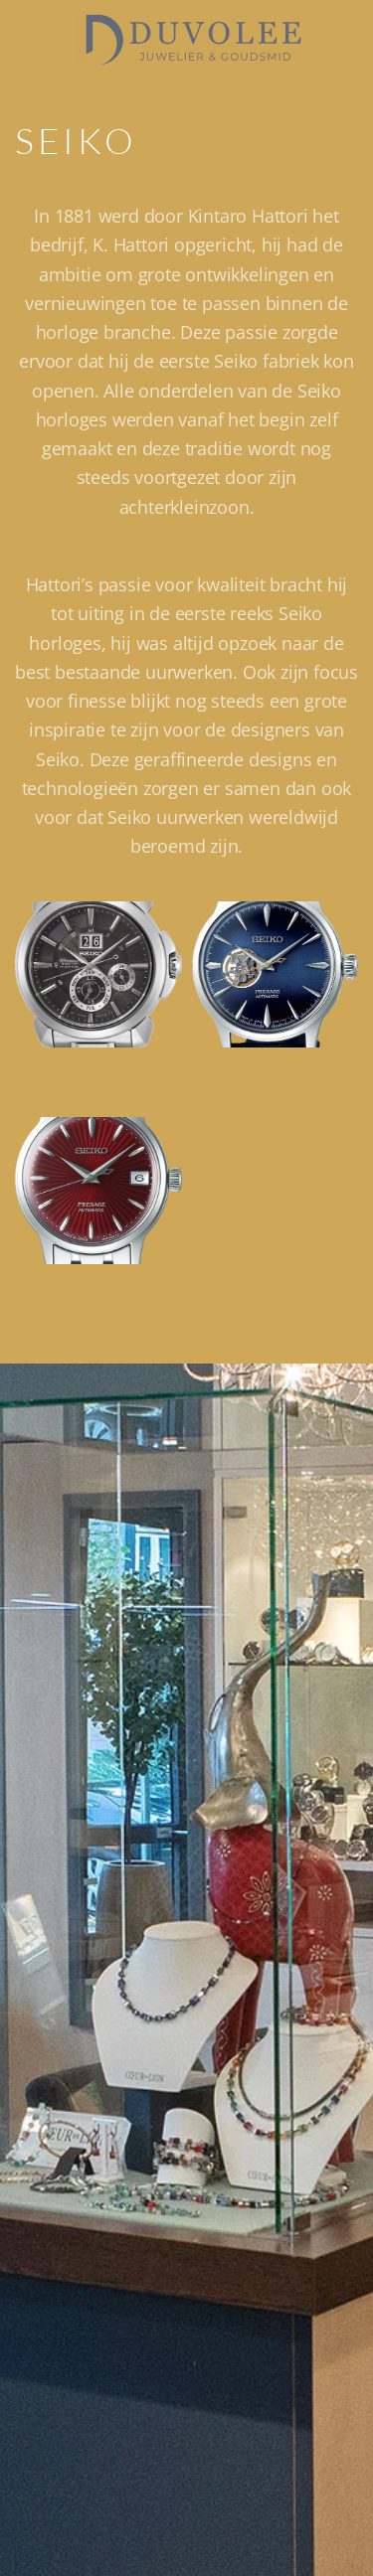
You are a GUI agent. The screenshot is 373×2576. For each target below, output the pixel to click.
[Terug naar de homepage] (187, 40)
